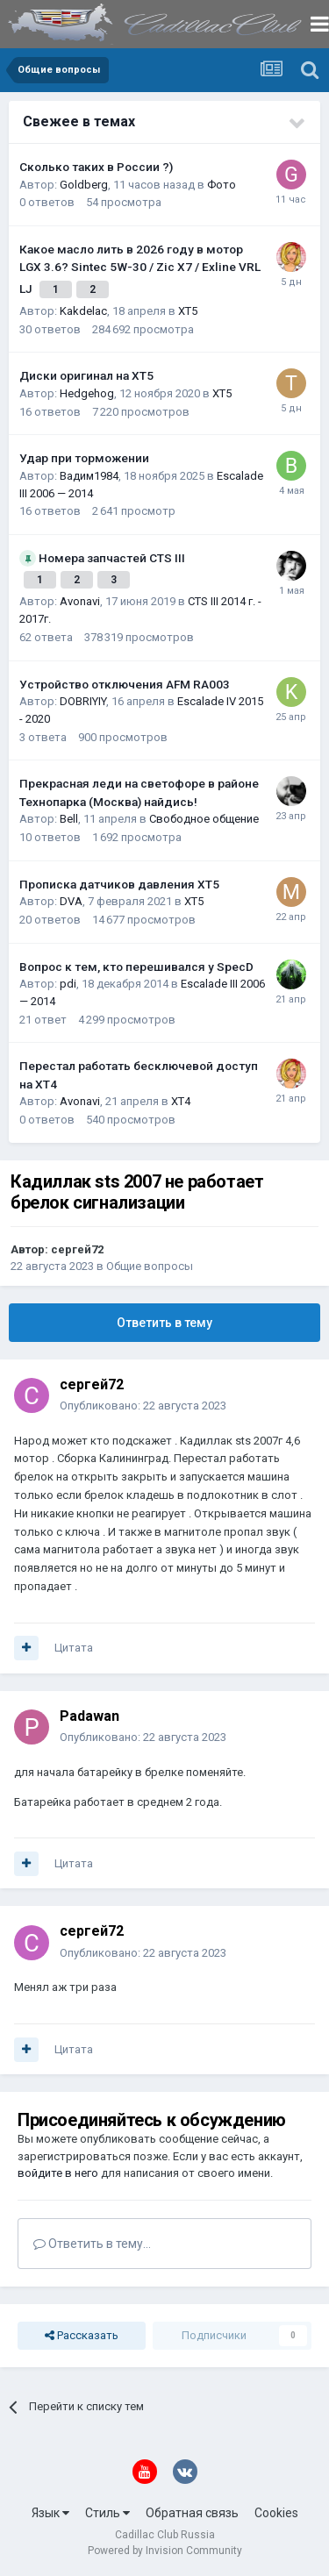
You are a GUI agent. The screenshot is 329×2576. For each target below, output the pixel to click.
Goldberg (84, 184)
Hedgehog (87, 393)
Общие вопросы (149, 1266)
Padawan (89, 1716)
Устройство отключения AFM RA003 (124, 684)
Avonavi (80, 601)
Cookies (276, 2513)
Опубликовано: (143, 1405)
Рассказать (81, 2336)
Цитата (73, 1647)
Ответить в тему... (92, 2244)
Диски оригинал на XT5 (86, 375)
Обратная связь (192, 2513)
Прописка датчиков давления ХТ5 (119, 884)
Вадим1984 (89, 475)
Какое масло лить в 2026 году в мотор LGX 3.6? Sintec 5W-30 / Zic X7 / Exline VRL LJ (140, 269)
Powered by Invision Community (165, 2550)
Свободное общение (204, 818)
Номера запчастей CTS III (112, 558)
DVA (71, 901)
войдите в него (58, 2173)
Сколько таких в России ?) (96, 167)
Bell (69, 818)
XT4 (180, 1101)
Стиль (107, 2513)
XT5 (187, 311)
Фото (221, 184)
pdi (68, 983)
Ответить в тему (164, 1323)
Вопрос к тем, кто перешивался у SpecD (136, 967)
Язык (50, 2513)
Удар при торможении (84, 458)
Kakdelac (83, 311)
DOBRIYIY (83, 701)
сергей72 (77, 1249)
